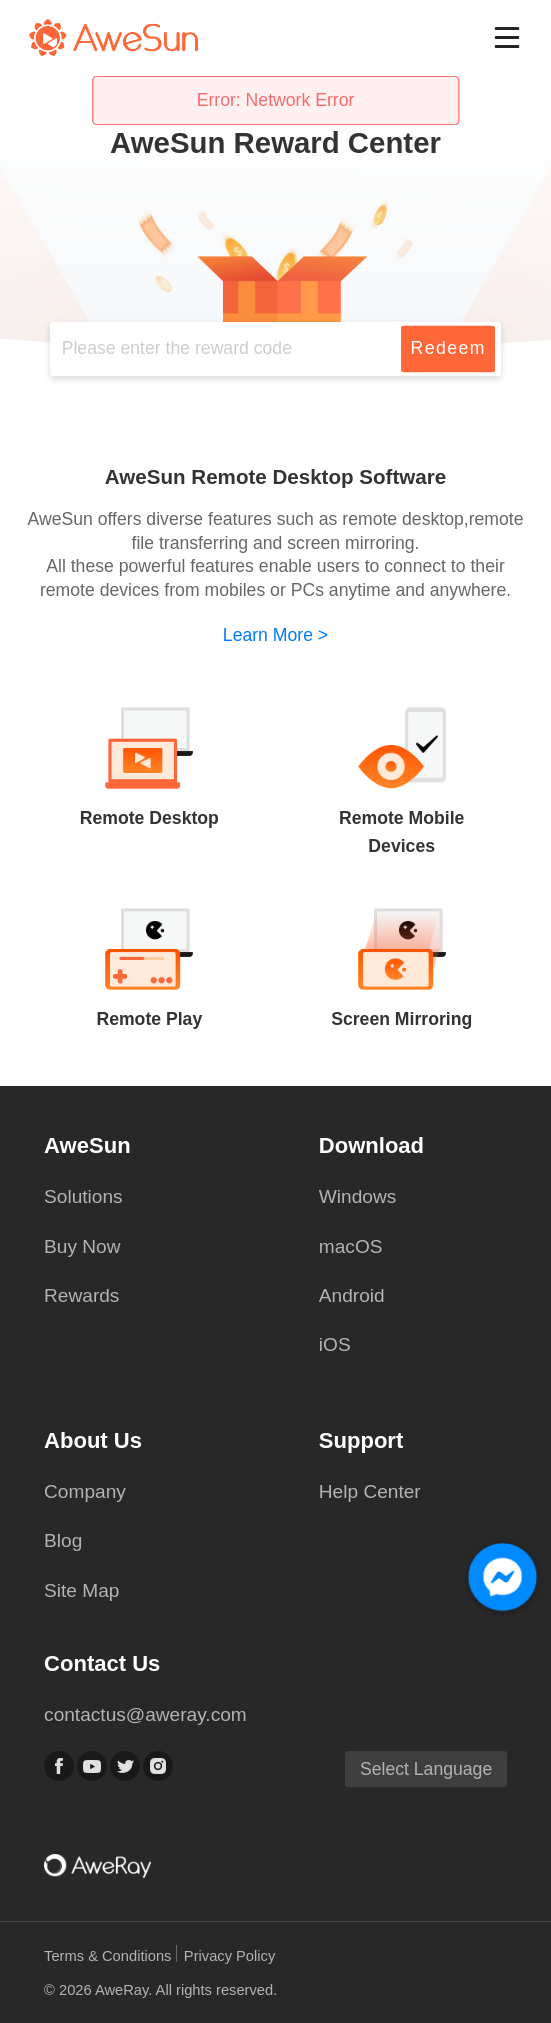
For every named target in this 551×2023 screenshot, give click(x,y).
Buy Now (82, 1246)
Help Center (370, 1491)
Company (85, 1491)
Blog (63, 1540)
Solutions (83, 1196)
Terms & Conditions (109, 1956)
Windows (357, 1196)
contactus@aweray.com (145, 1714)
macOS (351, 1246)
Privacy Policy (229, 1956)
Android (352, 1295)
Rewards (81, 1295)
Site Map (81, 1590)
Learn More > (275, 635)
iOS (335, 1344)
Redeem (447, 348)
